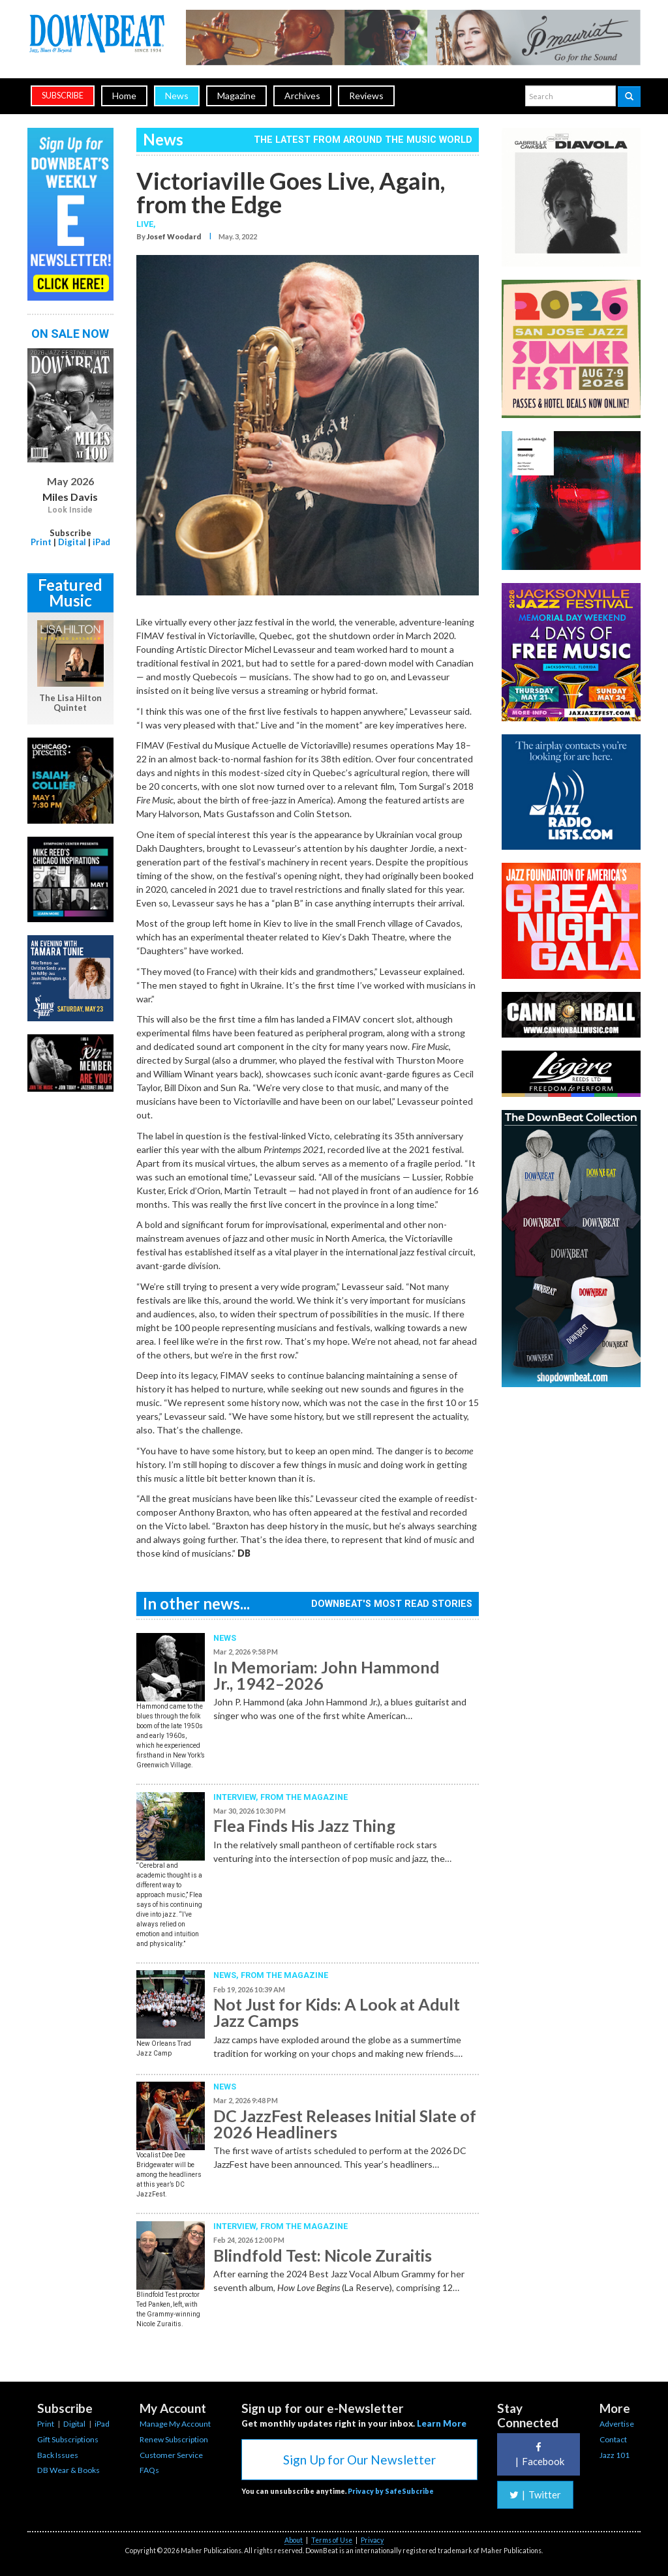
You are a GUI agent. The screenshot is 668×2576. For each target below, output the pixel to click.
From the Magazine (304, 1797)
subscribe (63, 95)
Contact (613, 2439)
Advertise (617, 2424)
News (177, 95)
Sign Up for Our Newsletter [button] (359, 2459)
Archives (302, 95)
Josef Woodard (174, 236)
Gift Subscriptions (68, 2439)
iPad (101, 542)
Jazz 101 (615, 2455)
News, (227, 1975)
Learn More (441, 2423)
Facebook (538, 2454)
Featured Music (70, 592)
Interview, (236, 1797)
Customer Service (171, 2455)
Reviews (366, 95)
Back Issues (57, 2455)
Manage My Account (175, 2424)
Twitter (535, 2494)
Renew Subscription (174, 2439)
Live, (146, 224)
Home (124, 95)
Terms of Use (331, 2540)
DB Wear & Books (68, 2470)
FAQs (149, 2470)
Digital (72, 542)
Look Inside (70, 510)
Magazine (236, 95)
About (293, 2540)
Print (41, 542)
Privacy (372, 2540)
